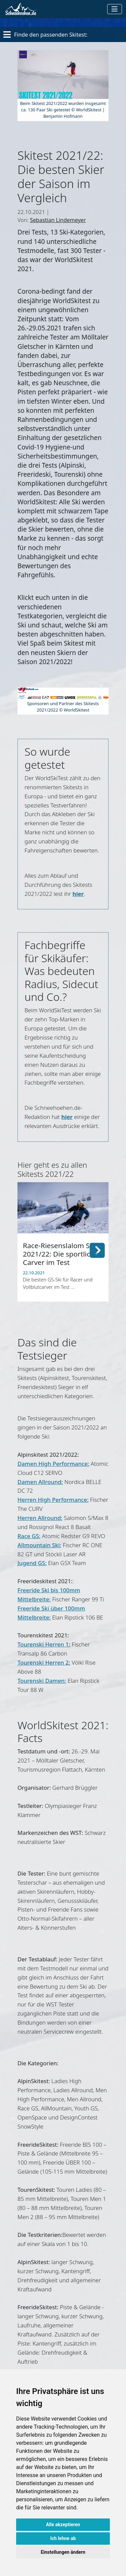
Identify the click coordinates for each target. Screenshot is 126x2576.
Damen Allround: (40, 1482)
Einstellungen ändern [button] (63, 2552)
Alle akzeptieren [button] (63, 2524)
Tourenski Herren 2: (43, 1662)
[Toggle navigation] (114, 9)
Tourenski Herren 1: (43, 1644)
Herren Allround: (39, 1518)
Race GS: (28, 1536)
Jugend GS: (32, 1563)
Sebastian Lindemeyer (58, 220)
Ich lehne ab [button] (63, 2538)
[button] (97, 1249)
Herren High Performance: (53, 1499)
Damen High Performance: (53, 1463)
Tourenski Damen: (41, 1680)
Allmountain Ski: (39, 1545)
